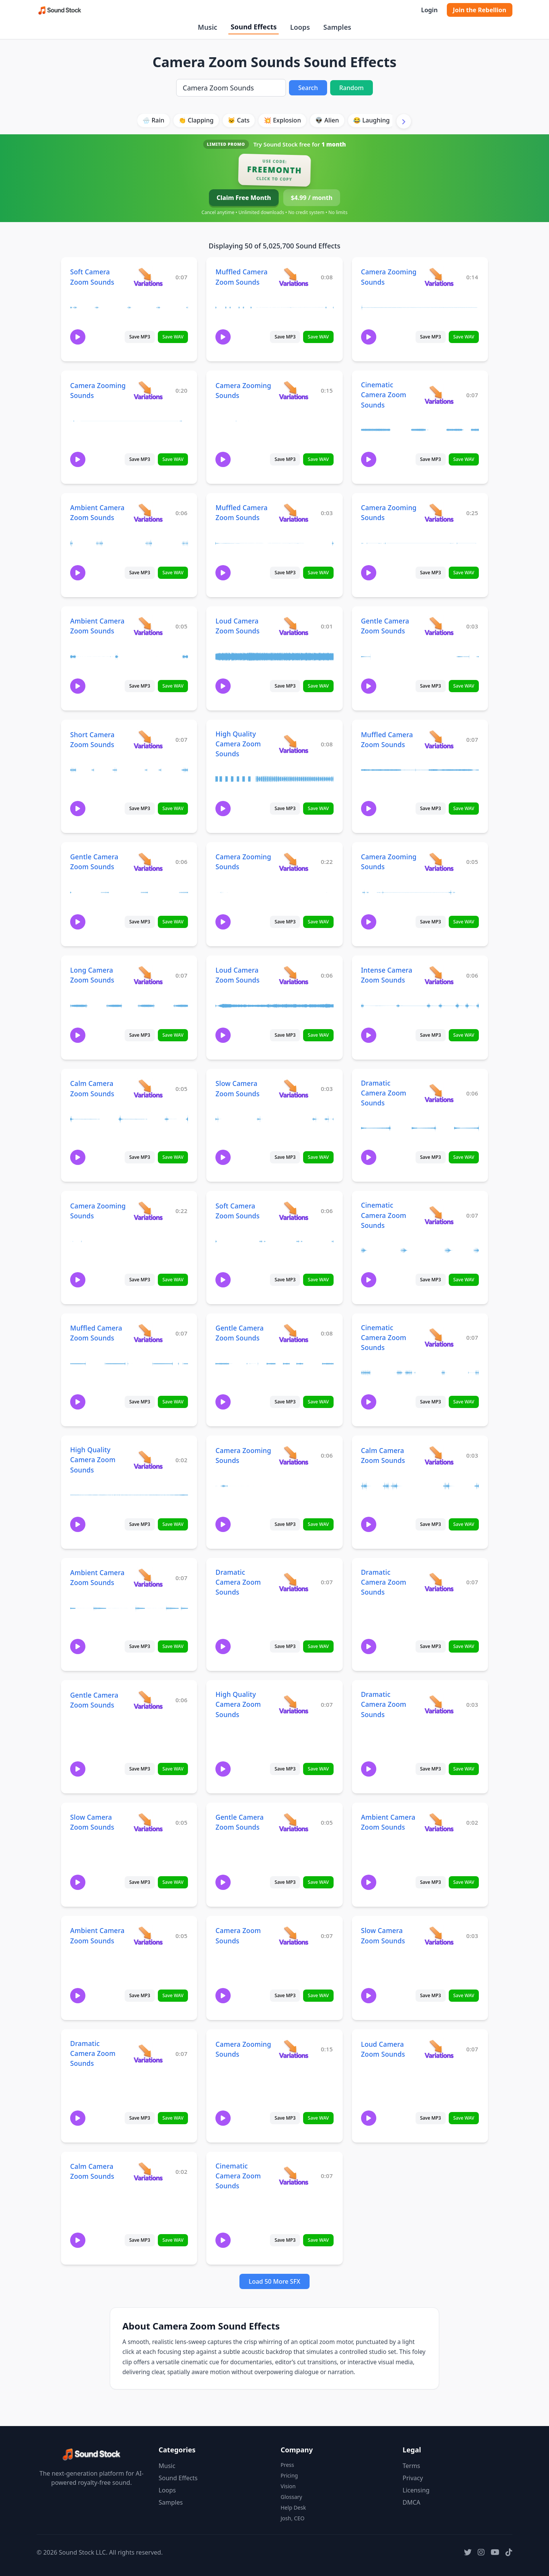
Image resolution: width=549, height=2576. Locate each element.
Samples (337, 27)
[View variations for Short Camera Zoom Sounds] (148, 739)
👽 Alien (327, 120)
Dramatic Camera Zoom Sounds (383, 1092)
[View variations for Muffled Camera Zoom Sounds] (293, 276)
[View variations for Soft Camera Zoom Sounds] (148, 276)
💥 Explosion (282, 120)
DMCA (412, 2502)
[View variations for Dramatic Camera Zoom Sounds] (439, 1093)
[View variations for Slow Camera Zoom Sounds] (293, 1088)
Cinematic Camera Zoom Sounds (383, 394)
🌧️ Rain (153, 120)
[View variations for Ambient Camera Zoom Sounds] (148, 512)
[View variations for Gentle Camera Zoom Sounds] (439, 625)
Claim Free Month (244, 197)
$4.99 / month (311, 197)
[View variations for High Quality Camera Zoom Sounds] (293, 743)
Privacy (413, 2478)
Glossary (291, 2496)
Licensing (416, 2490)
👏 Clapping (196, 120)
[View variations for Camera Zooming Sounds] (439, 276)
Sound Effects (254, 26)
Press (287, 2464)
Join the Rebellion (479, 10)
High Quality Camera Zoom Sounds (238, 743)
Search (308, 88)
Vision (288, 2486)
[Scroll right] (403, 121)
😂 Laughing (371, 120)
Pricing (289, 2475)
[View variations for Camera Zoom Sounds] (293, 1935)
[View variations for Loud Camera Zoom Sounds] (293, 625)
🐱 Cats (238, 120)
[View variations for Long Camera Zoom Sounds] (148, 975)
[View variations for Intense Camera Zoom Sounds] (439, 975)
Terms (411, 2466)
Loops (300, 27)
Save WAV (172, 336)
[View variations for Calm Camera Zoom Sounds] (148, 1088)
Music (207, 27)
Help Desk (293, 2507)
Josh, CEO (293, 2518)
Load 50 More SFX (274, 2281)
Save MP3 (139, 336)
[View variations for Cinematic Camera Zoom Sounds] (439, 394)
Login (429, 10)
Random (351, 88)
